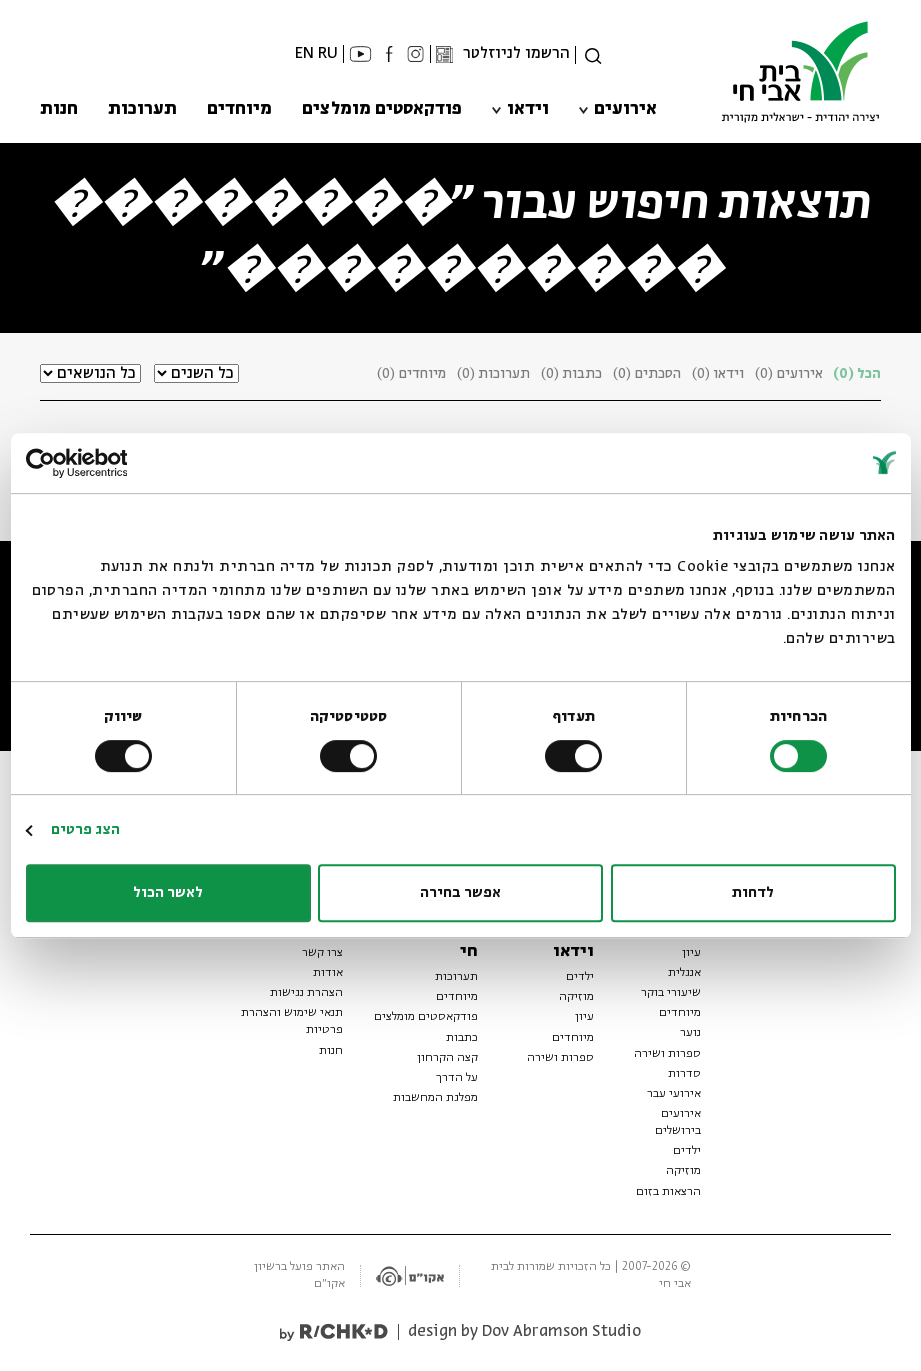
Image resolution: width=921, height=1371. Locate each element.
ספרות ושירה (667, 1054)
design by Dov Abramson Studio (524, 1331)
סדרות (684, 1074)
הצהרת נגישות (306, 993)
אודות (328, 973)
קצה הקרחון (447, 1058)
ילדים (687, 1151)
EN (304, 53)
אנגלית (684, 973)
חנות (59, 109)
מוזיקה (683, 1171)
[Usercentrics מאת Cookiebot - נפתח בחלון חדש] (113, 463)
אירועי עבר (674, 1094)
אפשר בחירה (460, 893)
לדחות (753, 893)
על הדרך (457, 1078)
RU (328, 53)
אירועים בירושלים (678, 1122)
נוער (690, 1033)
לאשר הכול (168, 893)
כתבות (462, 1038)
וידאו (528, 109)
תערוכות (142, 109)
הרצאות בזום (668, 1192)
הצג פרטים (85, 830)
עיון (691, 953)
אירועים (625, 109)
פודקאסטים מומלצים (382, 109)
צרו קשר (322, 953)
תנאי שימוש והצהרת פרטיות (292, 1021)
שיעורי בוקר (671, 993)
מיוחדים (239, 109)
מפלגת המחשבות (435, 1098)
